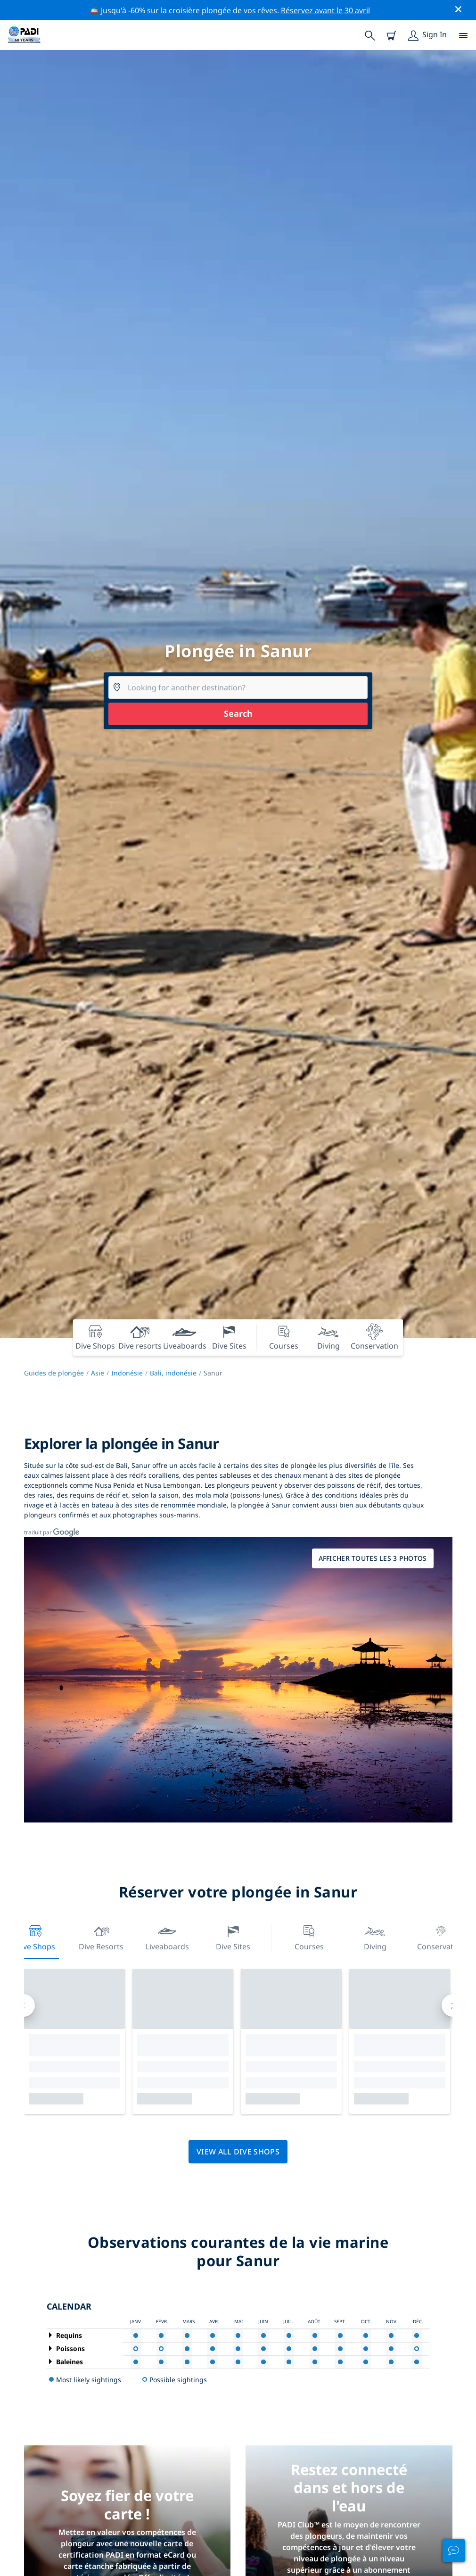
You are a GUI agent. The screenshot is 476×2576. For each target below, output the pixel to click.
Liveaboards (167, 1937)
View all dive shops (238, 2151)
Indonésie (127, 1372)
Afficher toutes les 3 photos (373, 1558)
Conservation (441, 1937)
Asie (97, 1372)
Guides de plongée (54, 1372)
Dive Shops (35, 1937)
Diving (375, 1937)
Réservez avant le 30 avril (325, 10)
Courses (309, 1937)
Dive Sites (233, 1937)
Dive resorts (101, 1937)
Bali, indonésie (173, 1372)
